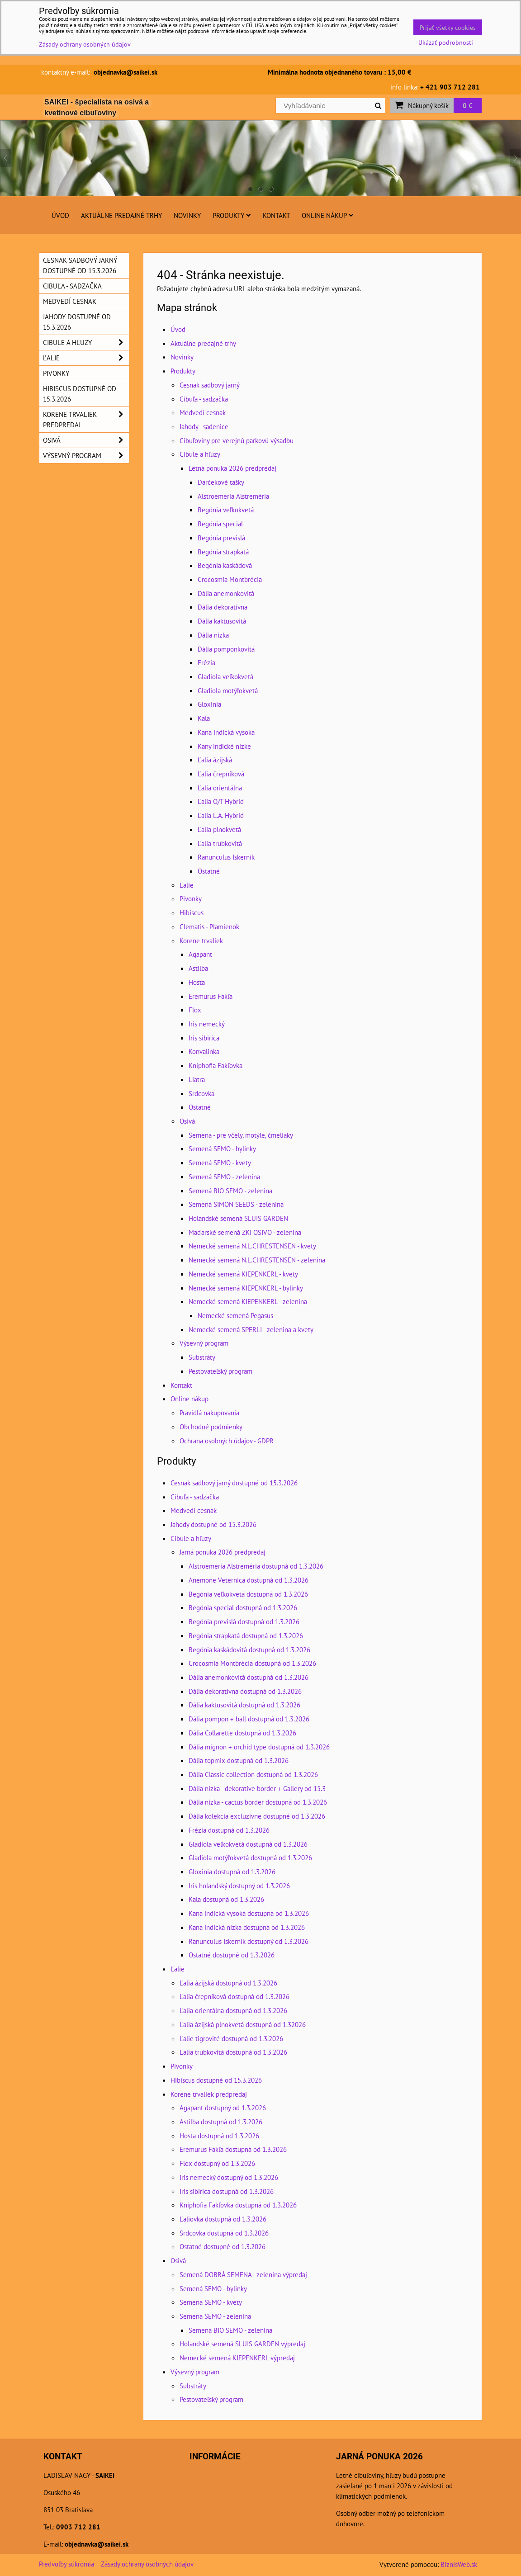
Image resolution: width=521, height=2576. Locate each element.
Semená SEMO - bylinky (222, 1148)
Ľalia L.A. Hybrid (221, 815)
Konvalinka (204, 1051)
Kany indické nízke (224, 746)
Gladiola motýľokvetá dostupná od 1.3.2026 (250, 1857)
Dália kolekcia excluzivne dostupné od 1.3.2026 (257, 1815)
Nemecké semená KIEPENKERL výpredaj (237, 2357)
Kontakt (276, 215)
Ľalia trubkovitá (220, 843)
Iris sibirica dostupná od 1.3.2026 (227, 2191)
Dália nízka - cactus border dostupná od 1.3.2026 (258, 1801)
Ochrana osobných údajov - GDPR (227, 1440)
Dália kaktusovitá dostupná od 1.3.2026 (244, 1704)
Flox (195, 1009)
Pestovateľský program (220, 1370)
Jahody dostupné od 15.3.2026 (213, 1524)
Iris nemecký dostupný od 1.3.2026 (229, 2177)
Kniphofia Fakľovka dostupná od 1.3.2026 (238, 2204)
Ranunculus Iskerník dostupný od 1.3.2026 (248, 1941)
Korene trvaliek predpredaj (209, 2094)
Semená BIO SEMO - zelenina (230, 1190)
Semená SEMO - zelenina (224, 1176)
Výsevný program (204, 1342)
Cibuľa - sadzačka (204, 398)
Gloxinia (209, 704)
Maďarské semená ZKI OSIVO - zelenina (245, 1232)
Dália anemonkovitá (226, 593)
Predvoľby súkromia (66, 2563)
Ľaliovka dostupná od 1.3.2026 (223, 2218)
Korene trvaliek (201, 940)
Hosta (197, 982)
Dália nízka (213, 634)
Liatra (197, 1079)
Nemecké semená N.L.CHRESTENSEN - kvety (252, 1245)
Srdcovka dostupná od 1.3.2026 (224, 2232)
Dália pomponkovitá (226, 648)
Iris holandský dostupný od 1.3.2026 (239, 1885)
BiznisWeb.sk (458, 2564)
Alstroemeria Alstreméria (233, 496)
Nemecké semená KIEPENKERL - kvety (243, 1273)
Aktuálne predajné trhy (121, 215)
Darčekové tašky (221, 482)
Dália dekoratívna (222, 606)
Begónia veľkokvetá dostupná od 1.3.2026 (248, 1593)
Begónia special (220, 523)
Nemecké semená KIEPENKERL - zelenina (248, 1301)
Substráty (202, 1356)
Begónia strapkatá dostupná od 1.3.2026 (246, 1635)
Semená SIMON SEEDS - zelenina (236, 1204)
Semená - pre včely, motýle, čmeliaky (241, 1134)
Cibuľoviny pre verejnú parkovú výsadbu (237, 440)
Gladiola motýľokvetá (228, 690)
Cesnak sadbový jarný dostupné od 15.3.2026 (234, 1482)
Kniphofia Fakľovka (215, 1065)
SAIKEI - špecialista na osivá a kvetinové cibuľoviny (96, 107)
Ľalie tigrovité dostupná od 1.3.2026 (231, 2038)
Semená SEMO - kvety (220, 1162)
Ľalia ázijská (215, 759)
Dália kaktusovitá (222, 620)
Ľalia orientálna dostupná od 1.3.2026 (233, 2010)
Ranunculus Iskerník (226, 856)
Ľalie (187, 884)
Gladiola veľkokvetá (225, 676)
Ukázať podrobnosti (445, 42)
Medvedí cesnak (203, 412)
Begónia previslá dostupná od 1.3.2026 (244, 1621)
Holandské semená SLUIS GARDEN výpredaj (242, 2343)
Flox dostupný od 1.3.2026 (217, 2163)
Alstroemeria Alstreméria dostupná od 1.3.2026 (256, 1565)
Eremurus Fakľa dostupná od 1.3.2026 (233, 2149)
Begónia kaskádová (225, 565)
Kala (204, 718)
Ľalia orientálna (220, 787)
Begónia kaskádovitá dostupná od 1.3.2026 (249, 1649)
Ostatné (209, 870)
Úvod (60, 215)
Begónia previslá (221, 537)
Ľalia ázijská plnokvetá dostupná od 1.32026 (243, 2024)
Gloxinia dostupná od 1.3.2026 (232, 1871)
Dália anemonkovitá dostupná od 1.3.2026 (248, 1677)
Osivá (187, 1120)
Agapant (200, 954)
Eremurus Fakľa (210, 996)
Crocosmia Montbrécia (230, 579)
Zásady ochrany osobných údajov (147, 2563)
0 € (468, 105)
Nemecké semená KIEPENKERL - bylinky (246, 1287)
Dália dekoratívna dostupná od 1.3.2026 (245, 1691)
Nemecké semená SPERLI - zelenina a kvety (251, 1329)
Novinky (187, 215)
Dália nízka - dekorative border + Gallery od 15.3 (257, 1788)
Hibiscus (192, 912)
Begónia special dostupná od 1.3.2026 (243, 1607)
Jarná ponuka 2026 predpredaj (222, 1551)
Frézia (206, 662)
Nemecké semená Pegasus (235, 1315)
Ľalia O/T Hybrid (221, 801)
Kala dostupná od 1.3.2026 (226, 1899)
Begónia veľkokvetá (226, 509)
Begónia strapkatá (223, 551)
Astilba (198, 968)
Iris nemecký (207, 1023)
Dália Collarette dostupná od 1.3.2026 (242, 1732)
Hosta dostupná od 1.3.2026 (219, 2135)
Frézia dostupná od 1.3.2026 (229, 1829)
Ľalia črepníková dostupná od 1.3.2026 (234, 1996)
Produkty (232, 215)
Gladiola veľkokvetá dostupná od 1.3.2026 (248, 1843)
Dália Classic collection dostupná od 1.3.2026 (253, 1774)
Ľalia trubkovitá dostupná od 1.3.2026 (233, 2051)
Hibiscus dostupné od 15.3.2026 (216, 2079)
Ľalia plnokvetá (219, 829)
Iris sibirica (204, 1037)
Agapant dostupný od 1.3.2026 (223, 2107)
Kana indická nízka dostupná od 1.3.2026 (247, 1927)
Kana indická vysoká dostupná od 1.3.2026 (249, 1913)
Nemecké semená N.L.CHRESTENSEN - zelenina (257, 1259)
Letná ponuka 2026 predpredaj (232, 468)
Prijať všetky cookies (448, 27)
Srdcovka (201, 1093)
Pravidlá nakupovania (209, 1412)
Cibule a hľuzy (200, 453)
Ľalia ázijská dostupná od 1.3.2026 (228, 1982)
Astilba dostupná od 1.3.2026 (221, 2121)
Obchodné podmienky (211, 1426)
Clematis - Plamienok (209, 926)
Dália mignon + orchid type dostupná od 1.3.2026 (259, 1746)
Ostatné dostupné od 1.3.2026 (232, 1954)
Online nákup (328, 215)
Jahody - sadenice (204, 426)
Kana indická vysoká (226, 732)
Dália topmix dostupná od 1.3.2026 (239, 1760)
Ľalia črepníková (221, 773)
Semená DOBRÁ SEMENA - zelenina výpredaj (243, 2274)
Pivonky (191, 898)
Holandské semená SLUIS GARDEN (238, 1218)
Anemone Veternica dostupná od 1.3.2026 (248, 1579)
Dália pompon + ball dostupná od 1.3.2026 (249, 1718)
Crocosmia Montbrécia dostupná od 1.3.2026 (252, 1663)
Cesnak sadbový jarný (210, 384)
